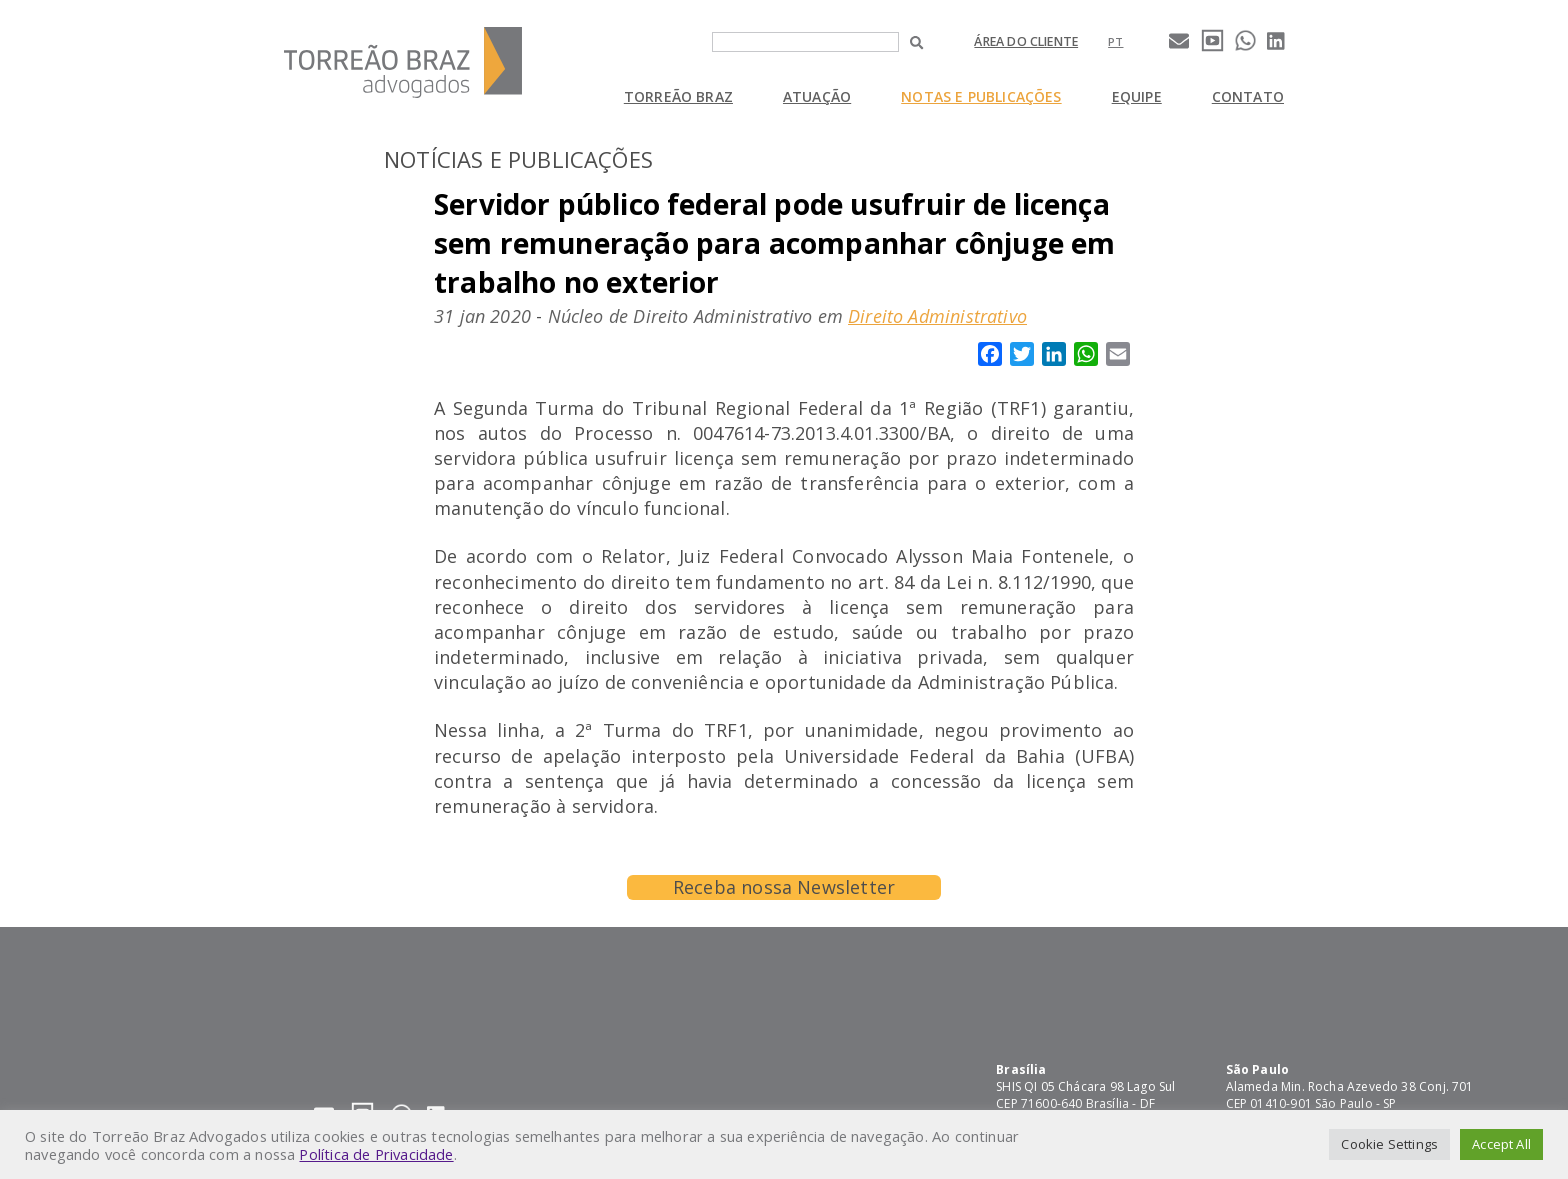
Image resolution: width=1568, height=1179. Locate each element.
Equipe (1137, 96)
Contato (1248, 96)
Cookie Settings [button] (1389, 1144)
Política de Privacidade (376, 1154)
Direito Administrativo (937, 316)
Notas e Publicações (981, 96)
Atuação (817, 96)
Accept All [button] (1501, 1144)
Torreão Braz (678, 96)
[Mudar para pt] (1115, 41)
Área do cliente (1026, 41)
